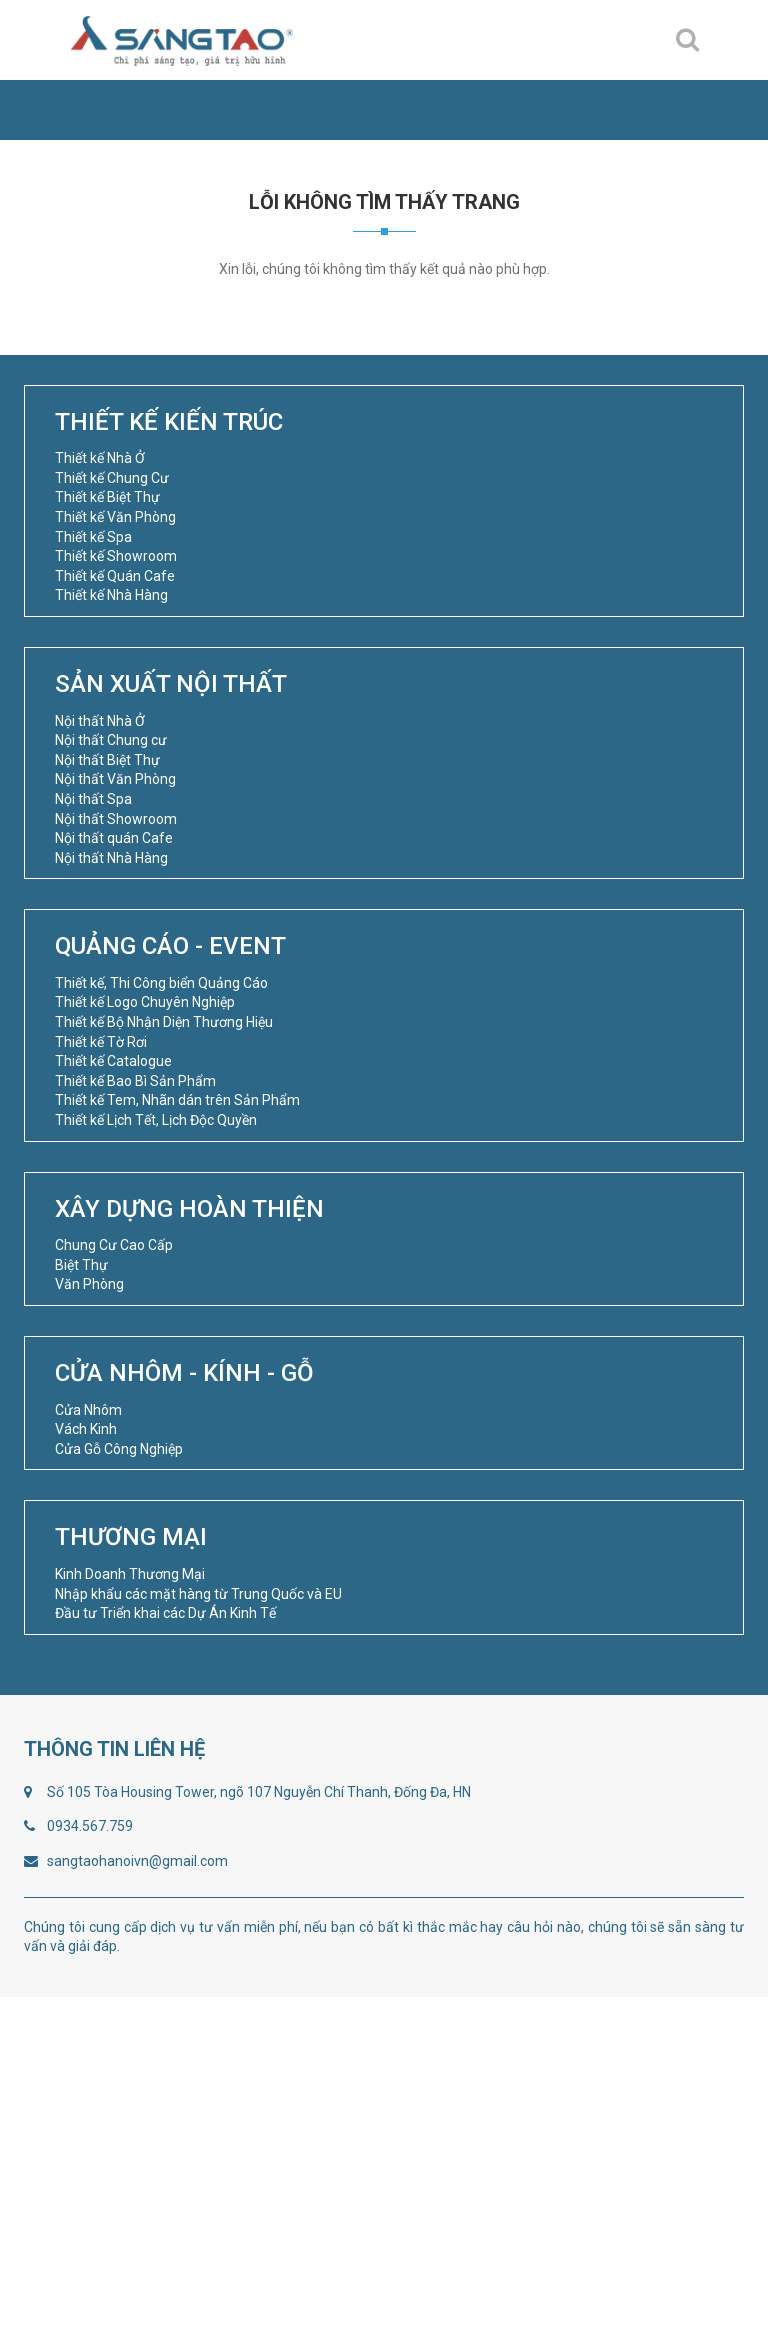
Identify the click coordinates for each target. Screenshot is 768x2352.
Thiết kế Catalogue (113, 1061)
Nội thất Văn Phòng (115, 779)
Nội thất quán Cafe (114, 838)
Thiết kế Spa (93, 537)
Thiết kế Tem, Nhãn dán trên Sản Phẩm (177, 1100)
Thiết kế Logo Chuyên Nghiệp (145, 1002)
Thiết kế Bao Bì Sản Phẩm (135, 1081)
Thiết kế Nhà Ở (100, 458)
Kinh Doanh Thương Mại (130, 1574)
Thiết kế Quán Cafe (115, 576)
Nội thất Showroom (116, 819)
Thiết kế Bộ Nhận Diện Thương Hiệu (164, 1022)
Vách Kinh (86, 1429)
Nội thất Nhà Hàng (111, 858)
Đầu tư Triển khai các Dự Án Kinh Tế (165, 1613)
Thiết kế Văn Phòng (115, 517)
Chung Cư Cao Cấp (114, 1245)
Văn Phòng (89, 1284)
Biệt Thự (81, 1265)
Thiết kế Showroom (116, 556)
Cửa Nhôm (88, 1410)
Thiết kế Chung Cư (112, 478)
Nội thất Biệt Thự (107, 760)
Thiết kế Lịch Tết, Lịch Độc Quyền (156, 1120)
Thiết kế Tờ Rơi (101, 1042)
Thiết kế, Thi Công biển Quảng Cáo (161, 983)
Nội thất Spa (93, 799)
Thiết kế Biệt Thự (107, 497)
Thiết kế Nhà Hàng (111, 595)
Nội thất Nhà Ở (100, 721)
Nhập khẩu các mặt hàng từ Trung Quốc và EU (198, 1594)
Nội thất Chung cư (111, 740)
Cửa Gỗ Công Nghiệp (119, 1449)
